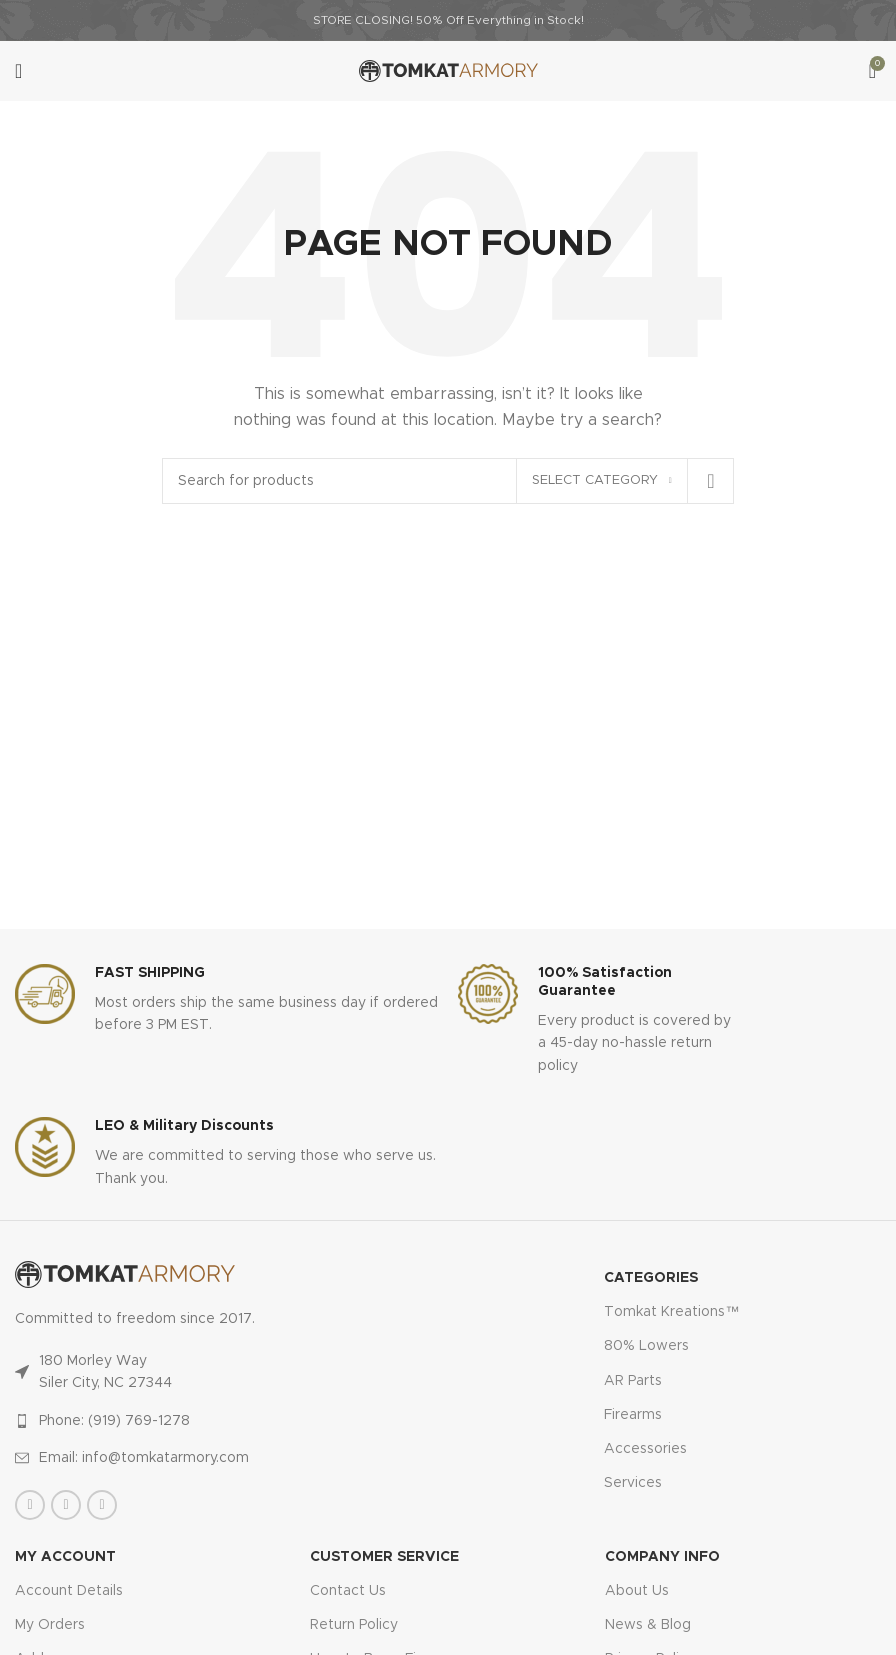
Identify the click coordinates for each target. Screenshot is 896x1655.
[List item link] (193, 1421)
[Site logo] (448, 71)
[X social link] (66, 1505)
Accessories (645, 1449)
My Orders (50, 1625)
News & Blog (648, 1625)
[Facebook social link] (30, 1505)
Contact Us (348, 1591)
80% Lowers (646, 1346)
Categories (651, 1278)
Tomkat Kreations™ (671, 1312)
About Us (637, 1591)
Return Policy (354, 1625)
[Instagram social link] (102, 1505)
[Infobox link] (226, 1000)
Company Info (662, 1557)
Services (633, 1483)
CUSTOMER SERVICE (384, 1557)
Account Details (69, 1591)
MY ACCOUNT (65, 1557)
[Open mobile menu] (18, 71)
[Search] (448, 481)
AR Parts (633, 1381)
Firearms (633, 1415)
